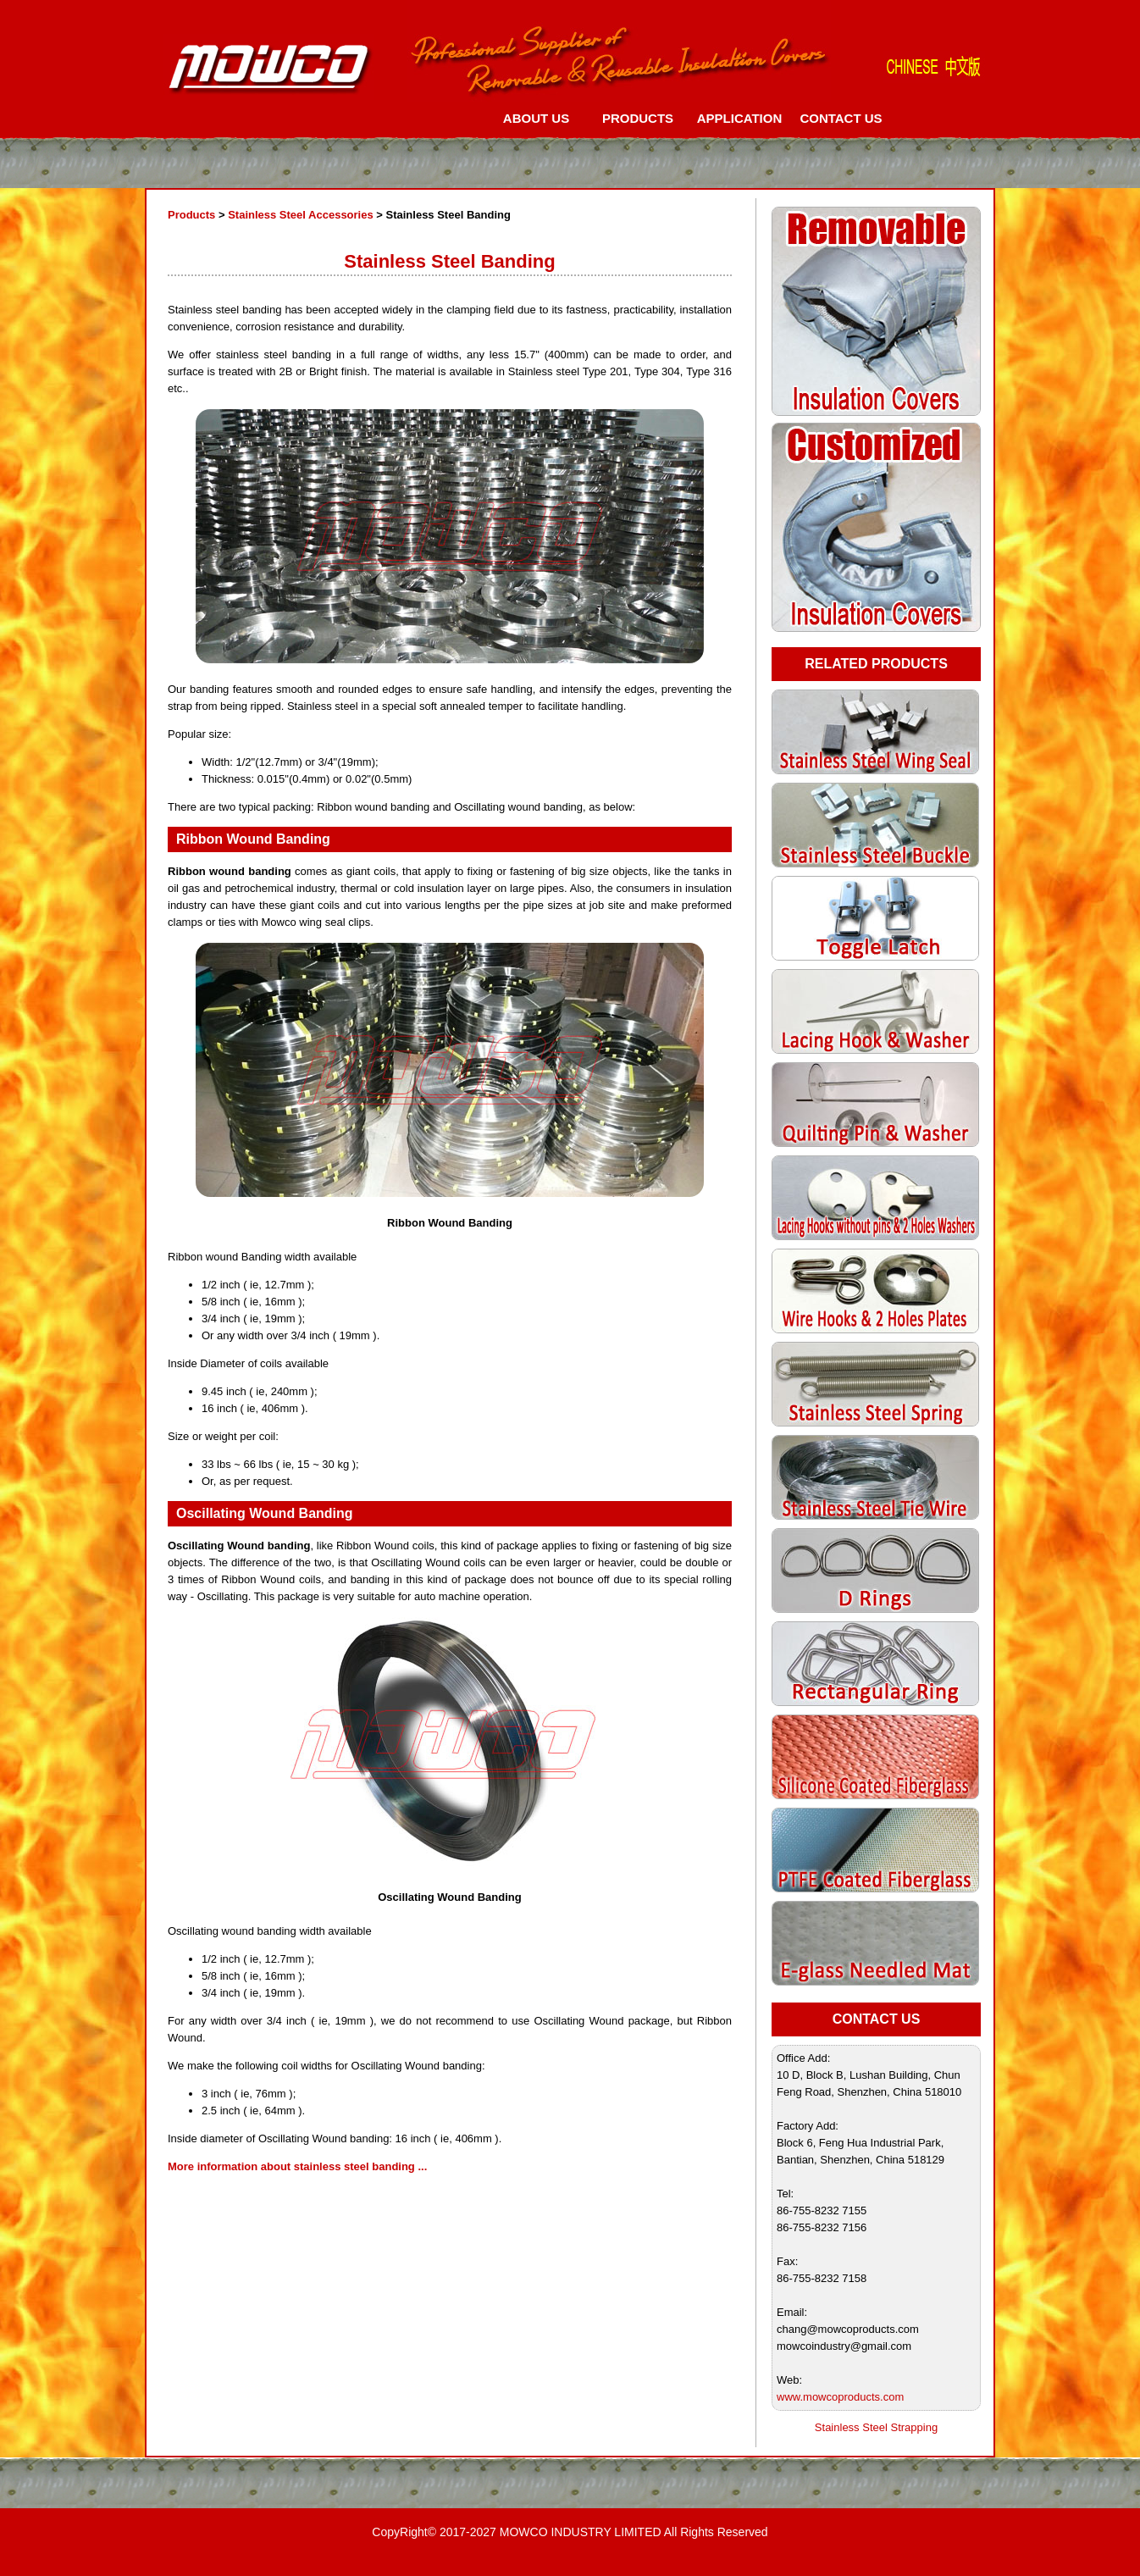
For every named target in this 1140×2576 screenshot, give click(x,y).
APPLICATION (740, 118)
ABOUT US (536, 118)
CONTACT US (841, 118)
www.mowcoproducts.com (840, 2396)
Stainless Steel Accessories (301, 214)
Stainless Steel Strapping (876, 2427)
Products (191, 214)
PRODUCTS (637, 118)
